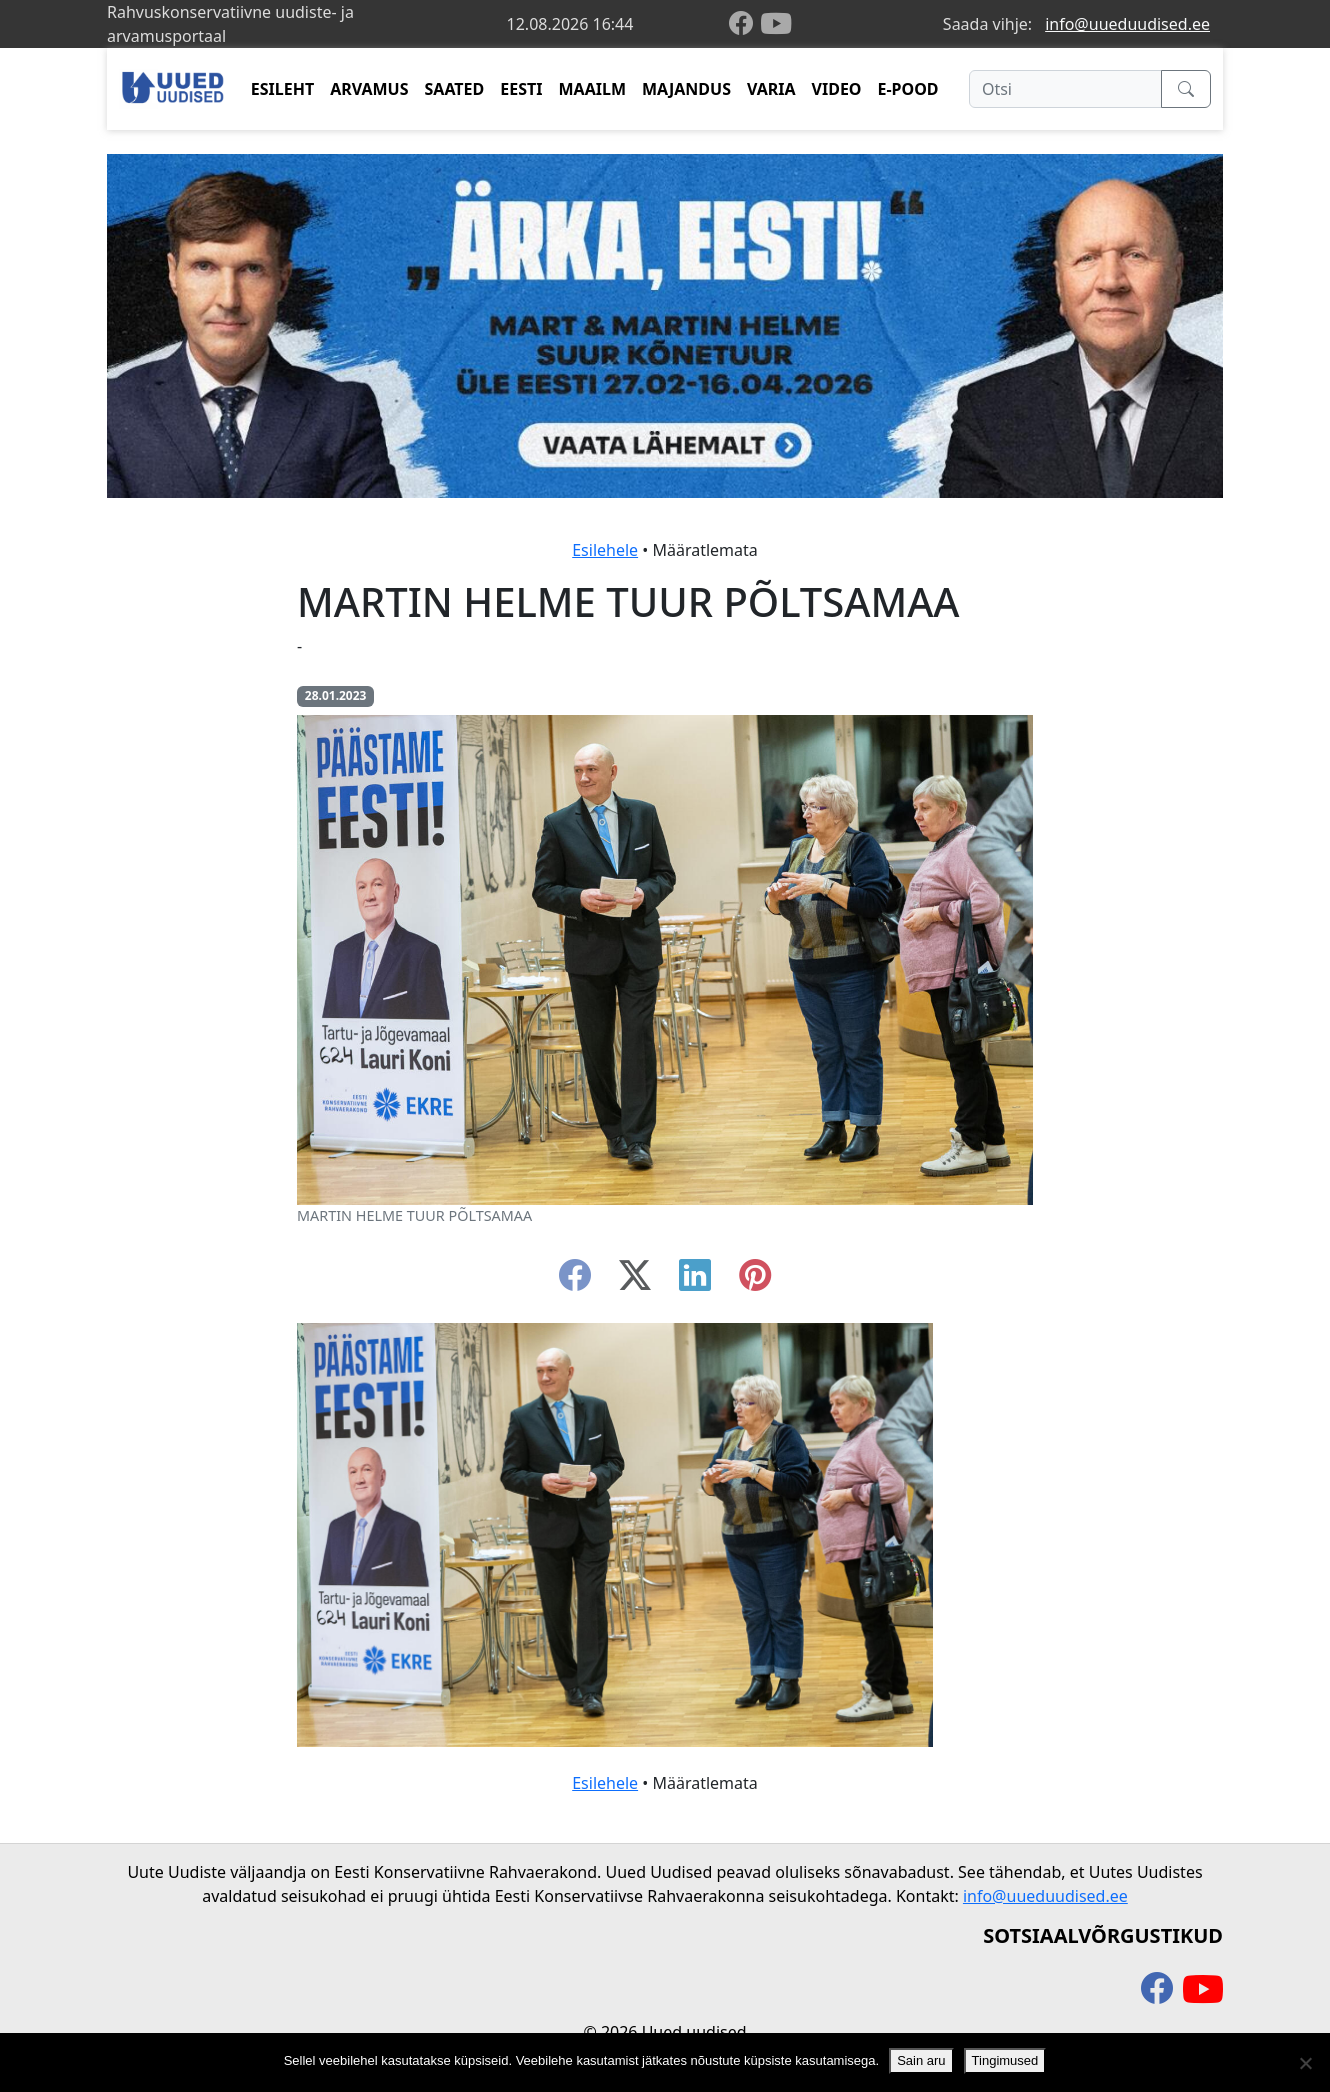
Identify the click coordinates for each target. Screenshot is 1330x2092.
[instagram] (755, 1281)
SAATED (455, 89)
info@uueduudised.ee (1127, 24)
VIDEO (837, 89)
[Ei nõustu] (1305, 2063)
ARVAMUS (369, 89)
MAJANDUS (686, 89)
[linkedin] (695, 1281)
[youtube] (776, 24)
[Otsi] (1065, 89)
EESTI (521, 89)
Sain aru (921, 2060)
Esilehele (605, 550)
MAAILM (592, 89)
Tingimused (1005, 2060)
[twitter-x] (635, 1281)
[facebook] (745, 24)
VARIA (771, 89)
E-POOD (908, 89)
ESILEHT (282, 89)
